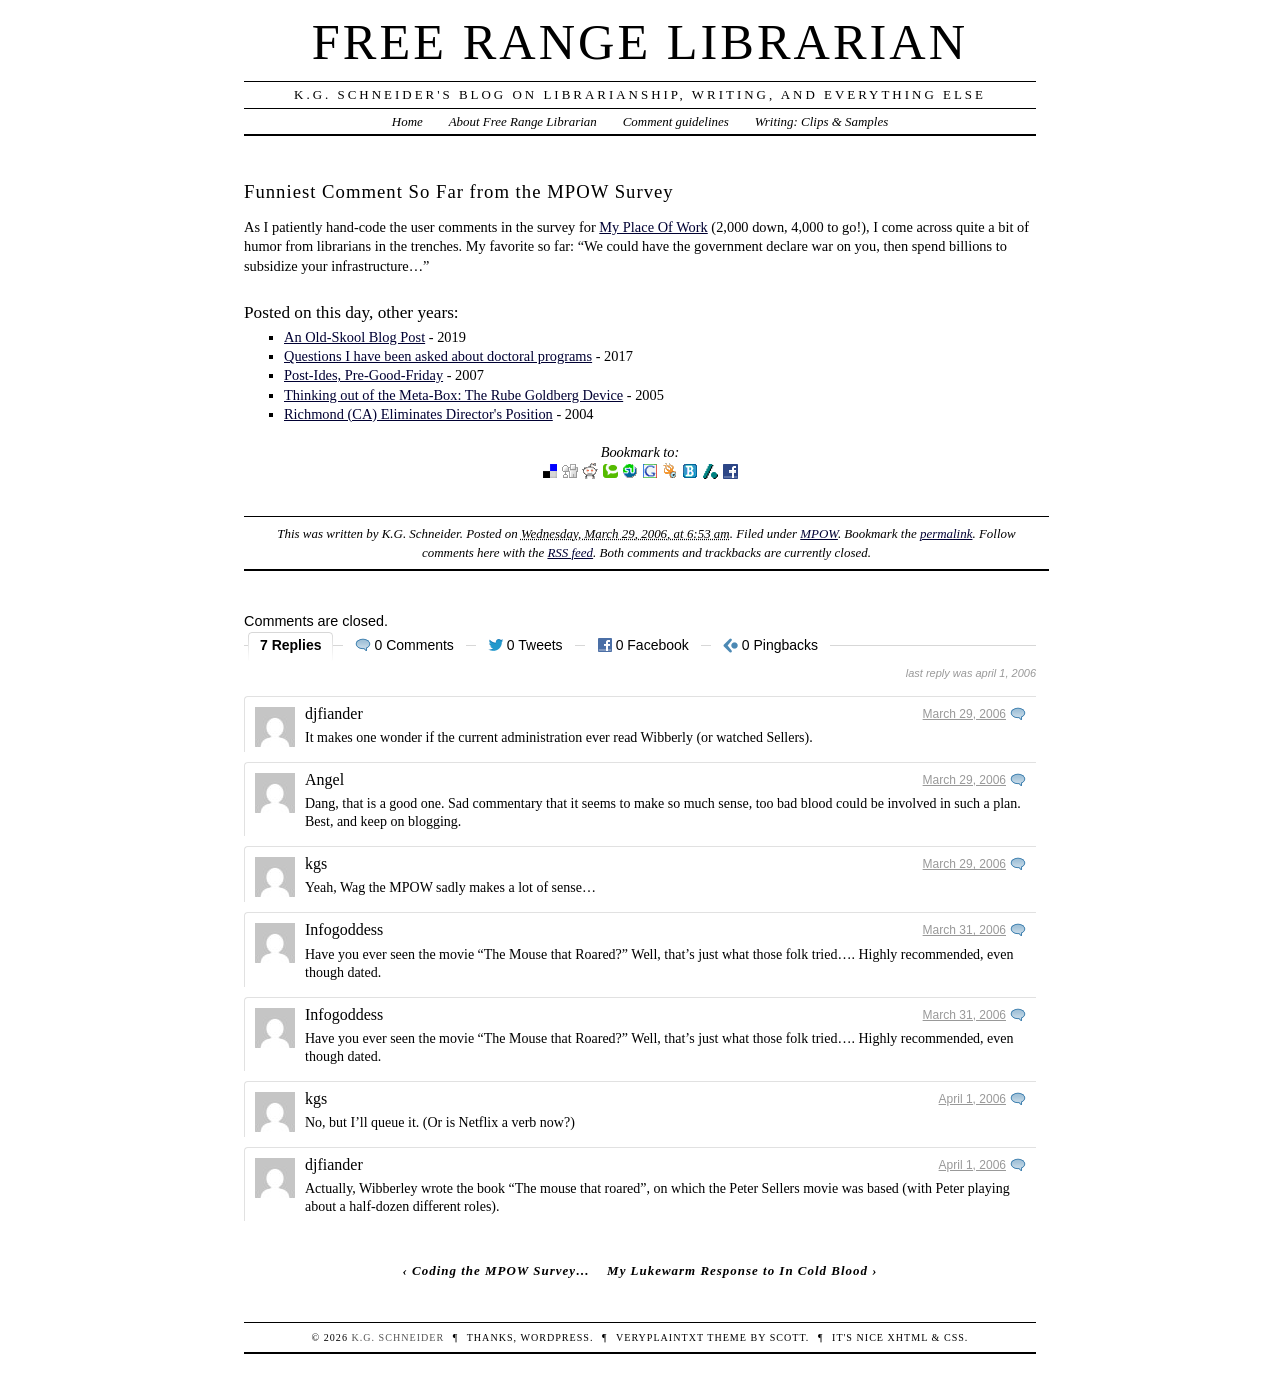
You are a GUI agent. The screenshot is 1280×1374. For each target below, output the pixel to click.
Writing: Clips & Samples (822, 121)
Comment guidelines (676, 121)
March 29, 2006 (964, 714)
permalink (946, 533)
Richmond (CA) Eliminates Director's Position (418, 414)
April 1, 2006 (972, 1099)
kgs (316, 863)
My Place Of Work (653, 227)
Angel (324, 779)
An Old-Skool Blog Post (354, 337)
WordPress (554, 1337)
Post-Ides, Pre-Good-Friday (363, 375)
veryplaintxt (660, 1337)
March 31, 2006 (964, 930)
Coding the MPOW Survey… (501, 1270)
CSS (954, 1337)
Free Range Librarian (640, 42)
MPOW (819, 533)
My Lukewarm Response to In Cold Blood (737, 1270)
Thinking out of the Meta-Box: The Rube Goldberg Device (453, 395)
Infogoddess (344, 929)
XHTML (908, 1337)
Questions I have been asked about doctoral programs (438, 356)
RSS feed (570, 552)
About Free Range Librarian (523, 121)
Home (407, 121)
